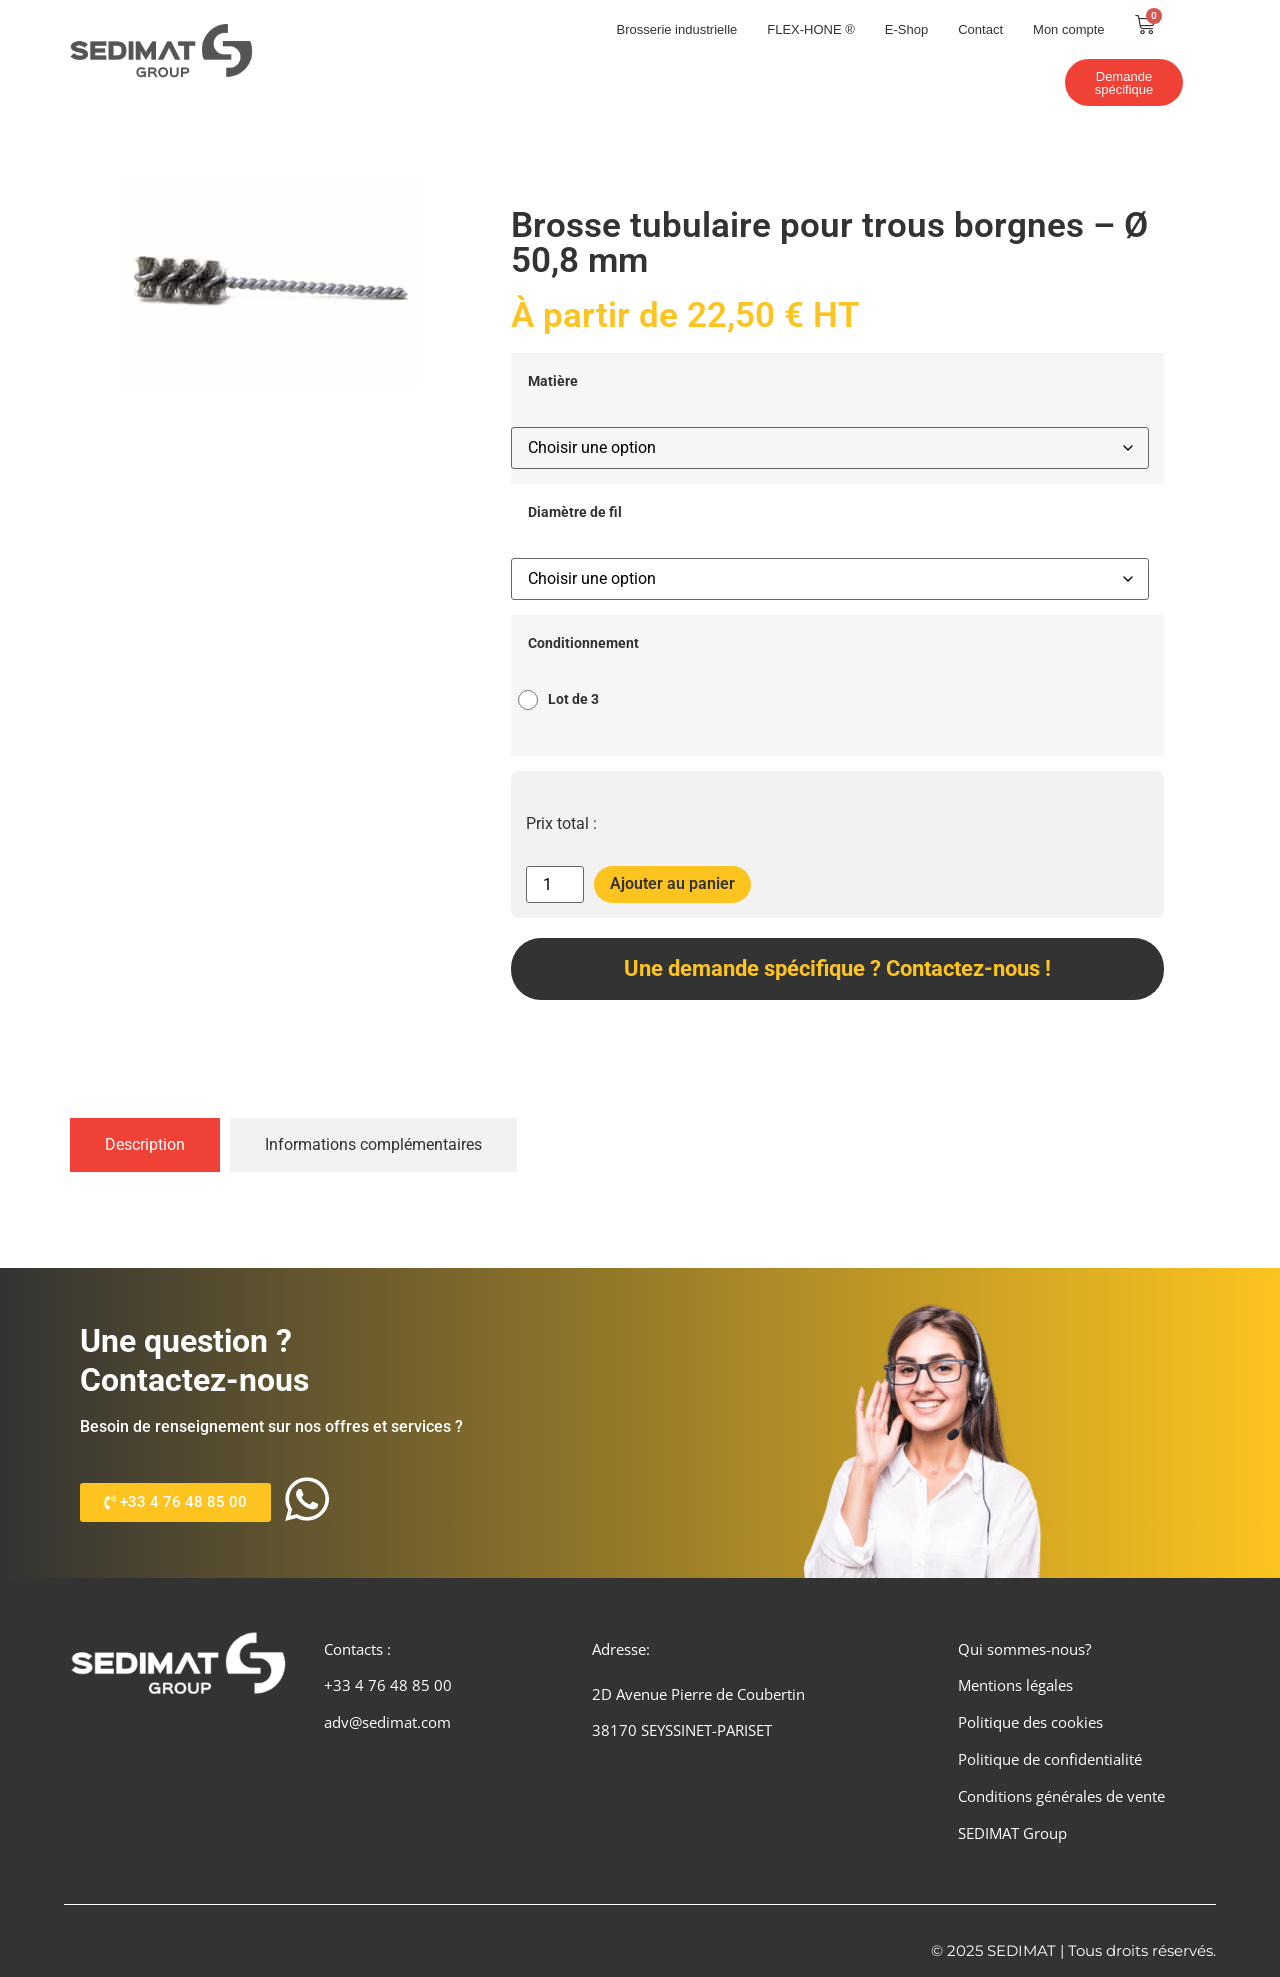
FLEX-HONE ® (811, 29)
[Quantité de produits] (555, 884)
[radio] (563, 700)
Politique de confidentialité (1050, 1759)
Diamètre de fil (575, 513)
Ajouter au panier (672, 883)
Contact (980, 29)
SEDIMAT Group (1012, 1833)
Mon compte (1069, 29)
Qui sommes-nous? (1024, 1649)
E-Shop (906, 29)
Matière (553, 382)
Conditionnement (583, 644)
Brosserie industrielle (677, 29)
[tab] (145, 1145)
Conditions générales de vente (1061, 1796)
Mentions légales (1015, 1685)
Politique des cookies (1030, 1722)
